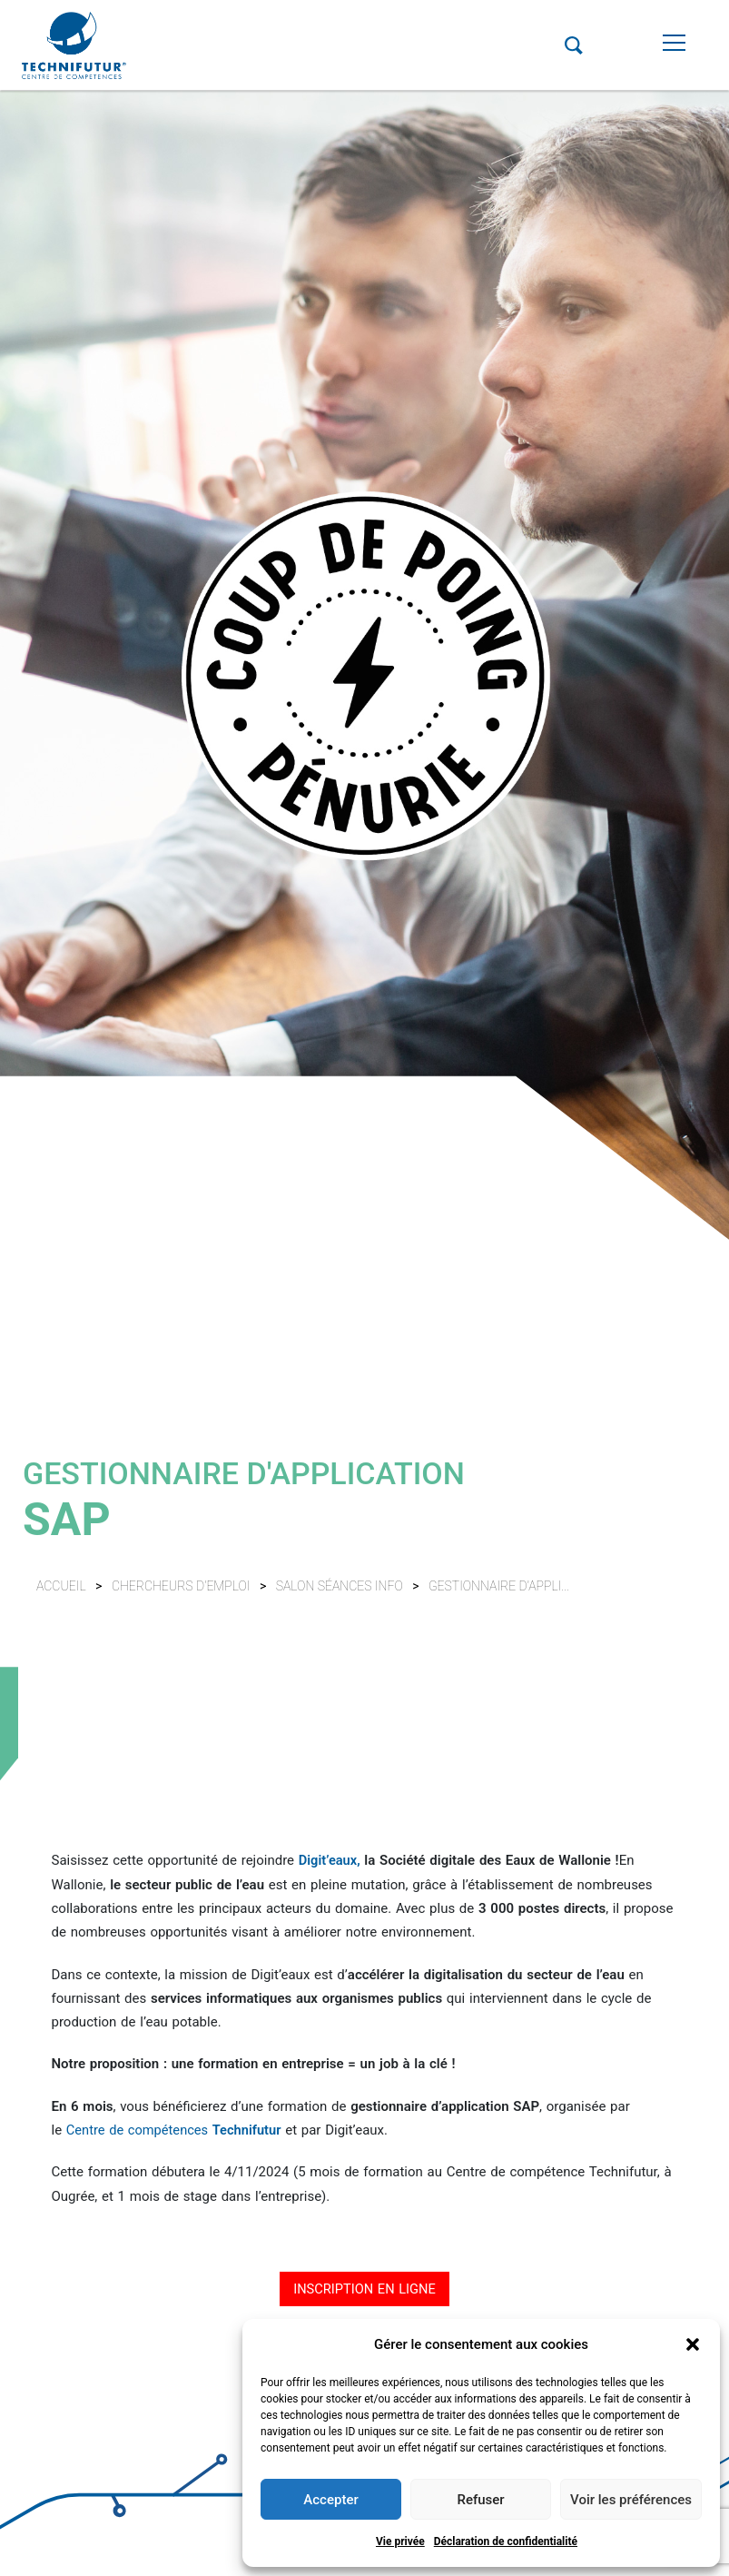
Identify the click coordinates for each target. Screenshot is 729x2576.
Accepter (330, 2500)
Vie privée (400, 2541)
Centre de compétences (176, 2129)
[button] (693, 2344)
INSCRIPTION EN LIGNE (364, 2288)
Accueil (61, 1586)
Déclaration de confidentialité (505, 2541)
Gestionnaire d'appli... (499, 1586)
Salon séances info (341, 1586)
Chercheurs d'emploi (182, 1586)
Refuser (480, 2500)
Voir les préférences (631, 2500)
